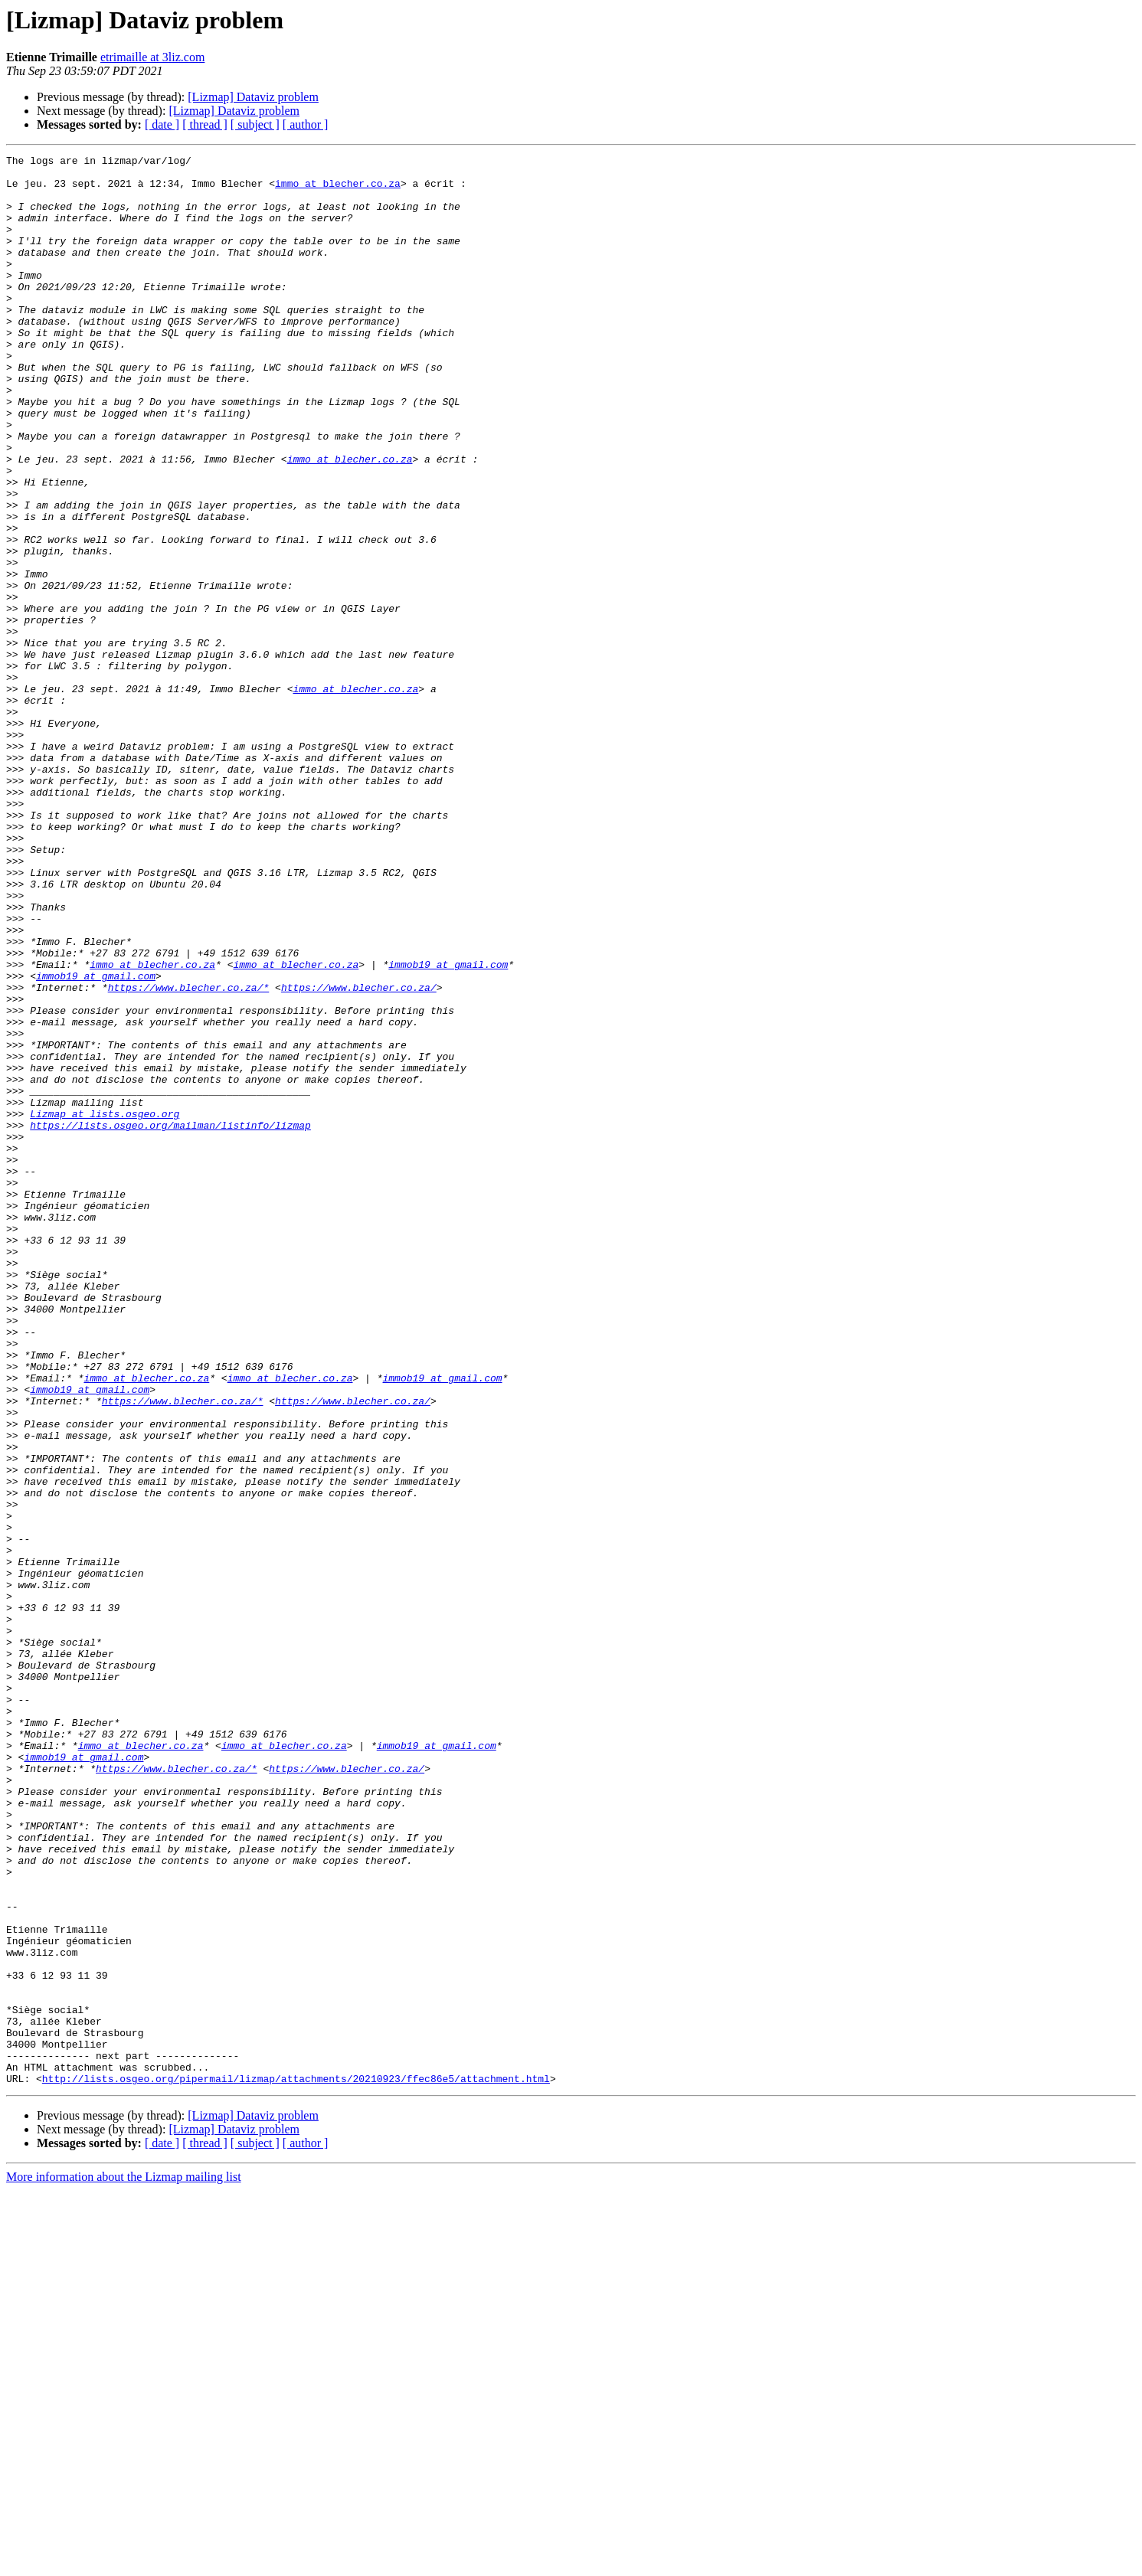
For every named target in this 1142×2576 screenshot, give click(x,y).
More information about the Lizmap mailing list (123, 2562)
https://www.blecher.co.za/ (359, 1155)
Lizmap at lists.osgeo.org (104, 1306)
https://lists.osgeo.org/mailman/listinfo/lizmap (170, 1320)
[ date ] (162, 124)
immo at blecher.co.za (338, 190)
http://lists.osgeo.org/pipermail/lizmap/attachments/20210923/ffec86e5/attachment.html (296, 2464)
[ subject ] (255, 124)
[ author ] (306, 124)
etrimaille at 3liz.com (152, 57)
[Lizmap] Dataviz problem (253, 96)
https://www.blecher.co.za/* (189, 1155)
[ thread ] (204, 124)
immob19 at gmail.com (448, 1127)
